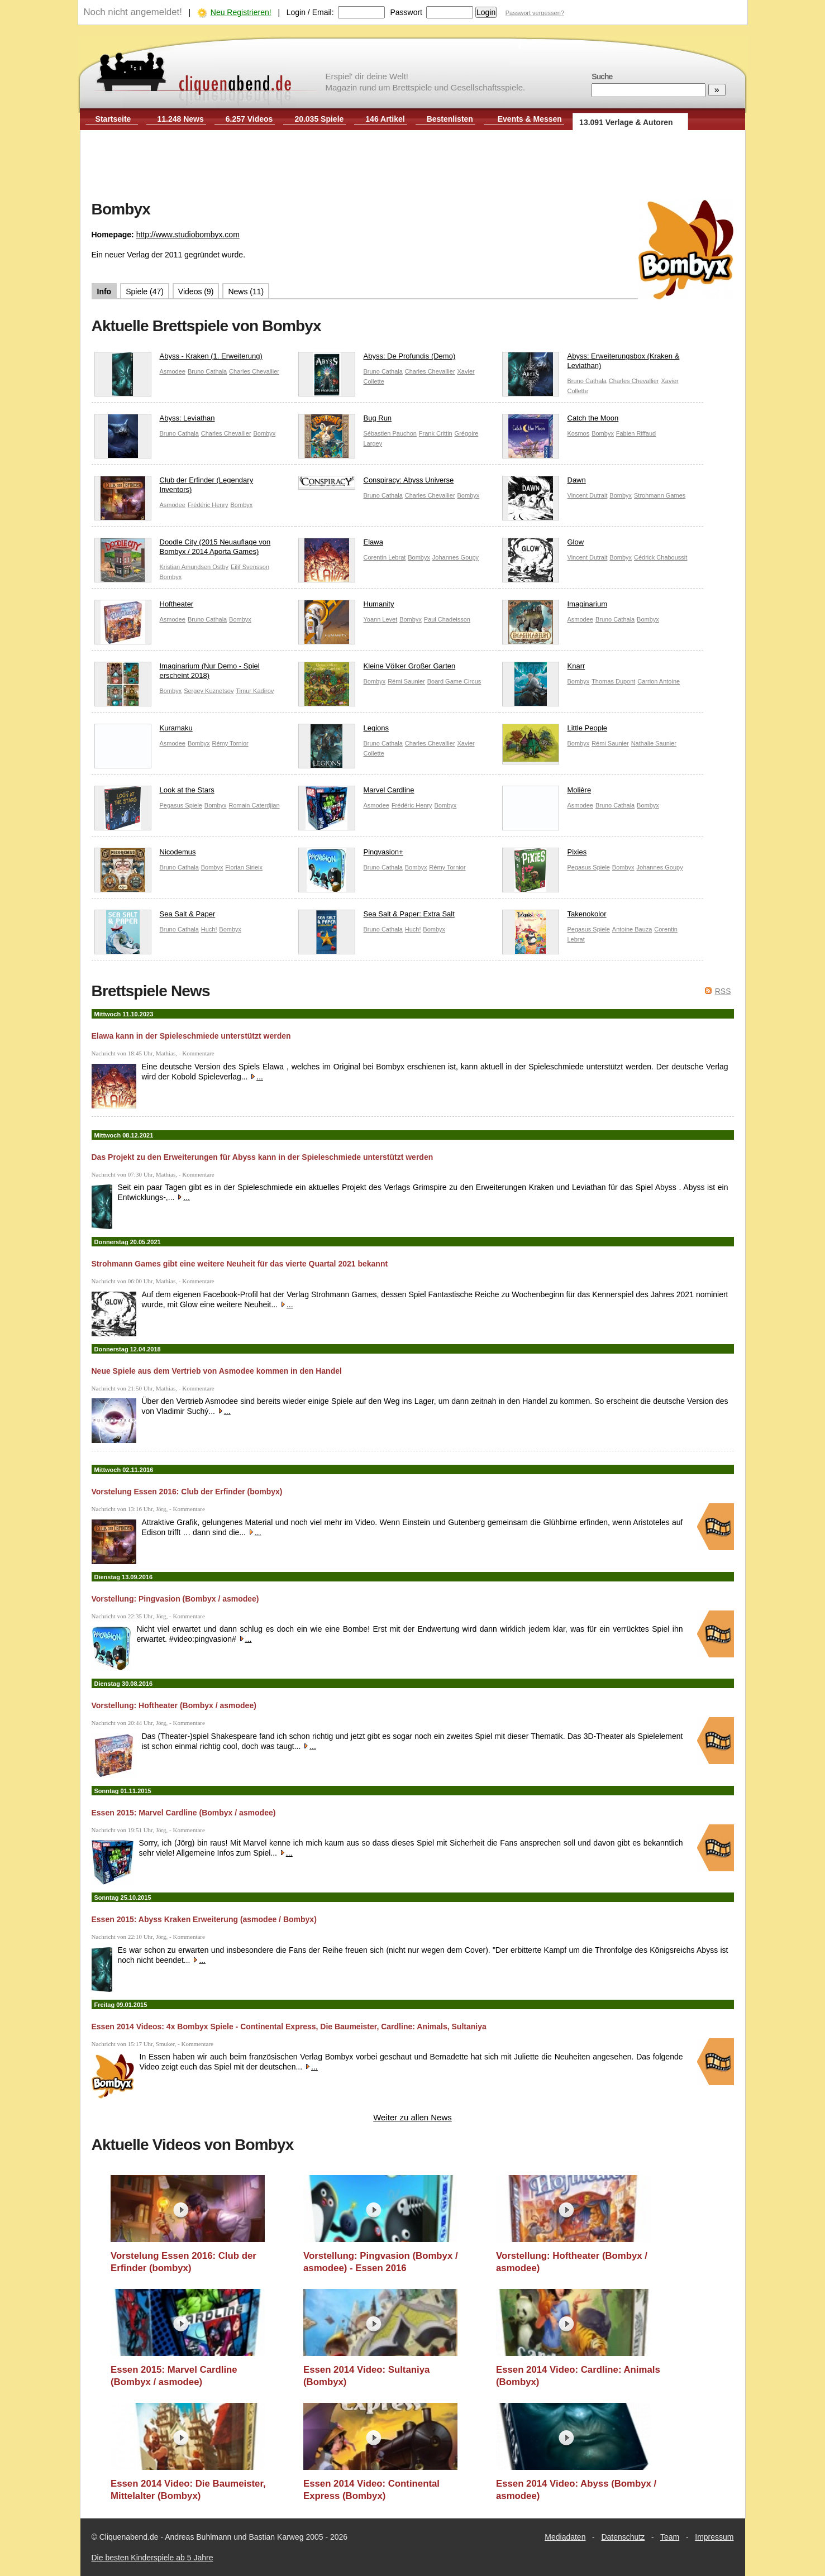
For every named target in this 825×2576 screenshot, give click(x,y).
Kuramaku (143, 731)
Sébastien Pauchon (390, 433)
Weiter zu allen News (412, 2117)
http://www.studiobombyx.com (188, 234)
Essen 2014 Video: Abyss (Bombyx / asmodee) (576, 2489)
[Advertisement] (412, 166)
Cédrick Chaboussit (660, 557)
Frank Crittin (435, 433)
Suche (602, 76)
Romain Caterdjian (253, 805)
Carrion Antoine (658, 681)
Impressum (714, 2536)
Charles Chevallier (254, 371)
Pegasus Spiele (181, 805)
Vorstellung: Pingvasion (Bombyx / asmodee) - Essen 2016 (380, 2261)
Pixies (544, 855)
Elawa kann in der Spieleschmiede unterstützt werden (191, 1035)
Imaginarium (555, 607)
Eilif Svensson (250, 566)
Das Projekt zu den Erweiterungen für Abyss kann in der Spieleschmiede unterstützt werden (262, 1157)
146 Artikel (384, 118)
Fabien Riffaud (636, 433)
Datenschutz (623, 2536)
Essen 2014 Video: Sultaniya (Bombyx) (366, 2375)
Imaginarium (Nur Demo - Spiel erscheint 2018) (177, 673)
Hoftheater (144, 607)
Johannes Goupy (455, 557)
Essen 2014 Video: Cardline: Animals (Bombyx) (578, 2375)
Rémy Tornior (230, 743)
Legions (343, 731)
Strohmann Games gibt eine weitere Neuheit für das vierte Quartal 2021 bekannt (240, 1263)
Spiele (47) (145, 291)
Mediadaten (565, 2536)
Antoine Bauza (632, 929)
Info (104, 291)
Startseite (113, 118)
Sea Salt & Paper (155, 917)
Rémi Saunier (406, 681)
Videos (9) (196, 291)
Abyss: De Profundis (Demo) (377, 359)
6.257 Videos (249, 118)
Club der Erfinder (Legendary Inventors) (174, 487)
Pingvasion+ (350, 855)
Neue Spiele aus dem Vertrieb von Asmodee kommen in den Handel (217, 1370)
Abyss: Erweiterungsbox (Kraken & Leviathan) (591, 363)
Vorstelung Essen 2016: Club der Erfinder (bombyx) (187, 1491)
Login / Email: (310, 12)
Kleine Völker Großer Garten (377, 669)
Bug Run (345, 421)
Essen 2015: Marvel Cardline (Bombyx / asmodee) (184, 1812)
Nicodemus (145, 855)
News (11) (246, 291)
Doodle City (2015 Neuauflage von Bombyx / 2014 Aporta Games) (182, 549)
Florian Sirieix (244, 867)
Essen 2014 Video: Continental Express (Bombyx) (371, 2489)
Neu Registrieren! (241, 12)
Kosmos (579, 433)
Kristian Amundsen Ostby (194, 566)
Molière (547, 793)
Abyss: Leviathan (154, 421)
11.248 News (181, 118)
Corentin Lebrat (385, 557)
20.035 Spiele (319, 118)
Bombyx (264, 433)
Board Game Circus (454, 681)
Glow (543, 545)
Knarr (543, 669)
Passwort (406, 12)
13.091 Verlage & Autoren (626, 122)
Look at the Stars (154, 793)
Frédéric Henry (208, 504)
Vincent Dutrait (588, 495)
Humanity (346, 607)
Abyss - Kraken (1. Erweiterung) (178, 359)
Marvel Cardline (356, 793)
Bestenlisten (450, 118)
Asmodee (172, 371)
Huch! (209, 929)
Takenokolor (554, 917)
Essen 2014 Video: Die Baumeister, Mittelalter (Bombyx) (188, 2489)
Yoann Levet (381, 619)
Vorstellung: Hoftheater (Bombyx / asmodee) (174, 1705)
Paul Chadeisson (447, 619)
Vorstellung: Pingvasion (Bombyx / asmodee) (175, 1598)
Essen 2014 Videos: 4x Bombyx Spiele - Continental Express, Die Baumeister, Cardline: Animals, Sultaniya (289, 2026)
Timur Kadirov (255, 690)
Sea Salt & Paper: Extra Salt (376, 917)
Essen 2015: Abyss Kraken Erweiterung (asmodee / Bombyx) (204, 1919)
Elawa (340, 545)
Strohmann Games (659, 495)
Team (669, 2536)
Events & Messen (530, 118)
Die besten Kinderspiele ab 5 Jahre (152, 2557)
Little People (555, 731)
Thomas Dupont (613, 681)
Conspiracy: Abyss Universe (376, 483)
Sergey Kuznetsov (208, 690)
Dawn (544, 483)
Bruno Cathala (207, 371)
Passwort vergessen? (535, 12)
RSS (723, 991)
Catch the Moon (560, 421)
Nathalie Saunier (653, 743)
